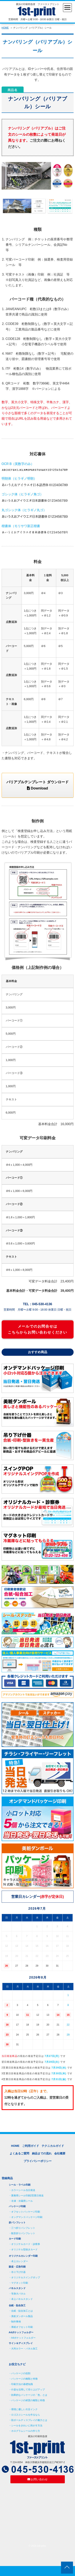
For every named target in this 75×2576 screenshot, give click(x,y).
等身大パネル (18, 2293)
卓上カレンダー (19, 2261)
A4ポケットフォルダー (23, 2338)
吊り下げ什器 (18, 2272)
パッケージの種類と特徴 (24, 2379)
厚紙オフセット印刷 (22, 2327)
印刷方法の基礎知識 (22, 2384)
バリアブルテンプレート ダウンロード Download (37, 785)
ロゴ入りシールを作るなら (25, 2415)
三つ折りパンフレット (23, 2228)
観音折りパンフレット (23, 2233)
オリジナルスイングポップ (25, 2277)
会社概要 (59, 2153)
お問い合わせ (37, 2479)
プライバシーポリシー (38, 2161)
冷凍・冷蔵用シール (22, 2201)
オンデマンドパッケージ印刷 (26, 2217)
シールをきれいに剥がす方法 (26, 2425)
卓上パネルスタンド (22, 2299)
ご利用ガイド (30, 2145)
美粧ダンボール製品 (22, 2316)
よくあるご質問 (19, 2153)
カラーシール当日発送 (23, 2190)
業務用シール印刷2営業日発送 (27, 2195)
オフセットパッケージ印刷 (25, 2212)
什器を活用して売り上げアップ (28, 2389)
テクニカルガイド (53, 2145)
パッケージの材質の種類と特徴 (28, 2400)
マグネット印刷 (19, 2283)
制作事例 (16, 2321)
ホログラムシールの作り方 (25, 2431)
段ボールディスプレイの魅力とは (29, 2420)
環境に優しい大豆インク (24, 2409)
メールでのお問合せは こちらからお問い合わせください (37, 1329)
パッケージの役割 (20, 2373)
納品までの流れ (42, 2153)
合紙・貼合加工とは (22, 2311)
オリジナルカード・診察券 (25, 2244)
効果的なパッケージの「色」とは (29, 2395)
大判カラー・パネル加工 (24, 2348)
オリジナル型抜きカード (24, 2249)
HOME (5, 27)
